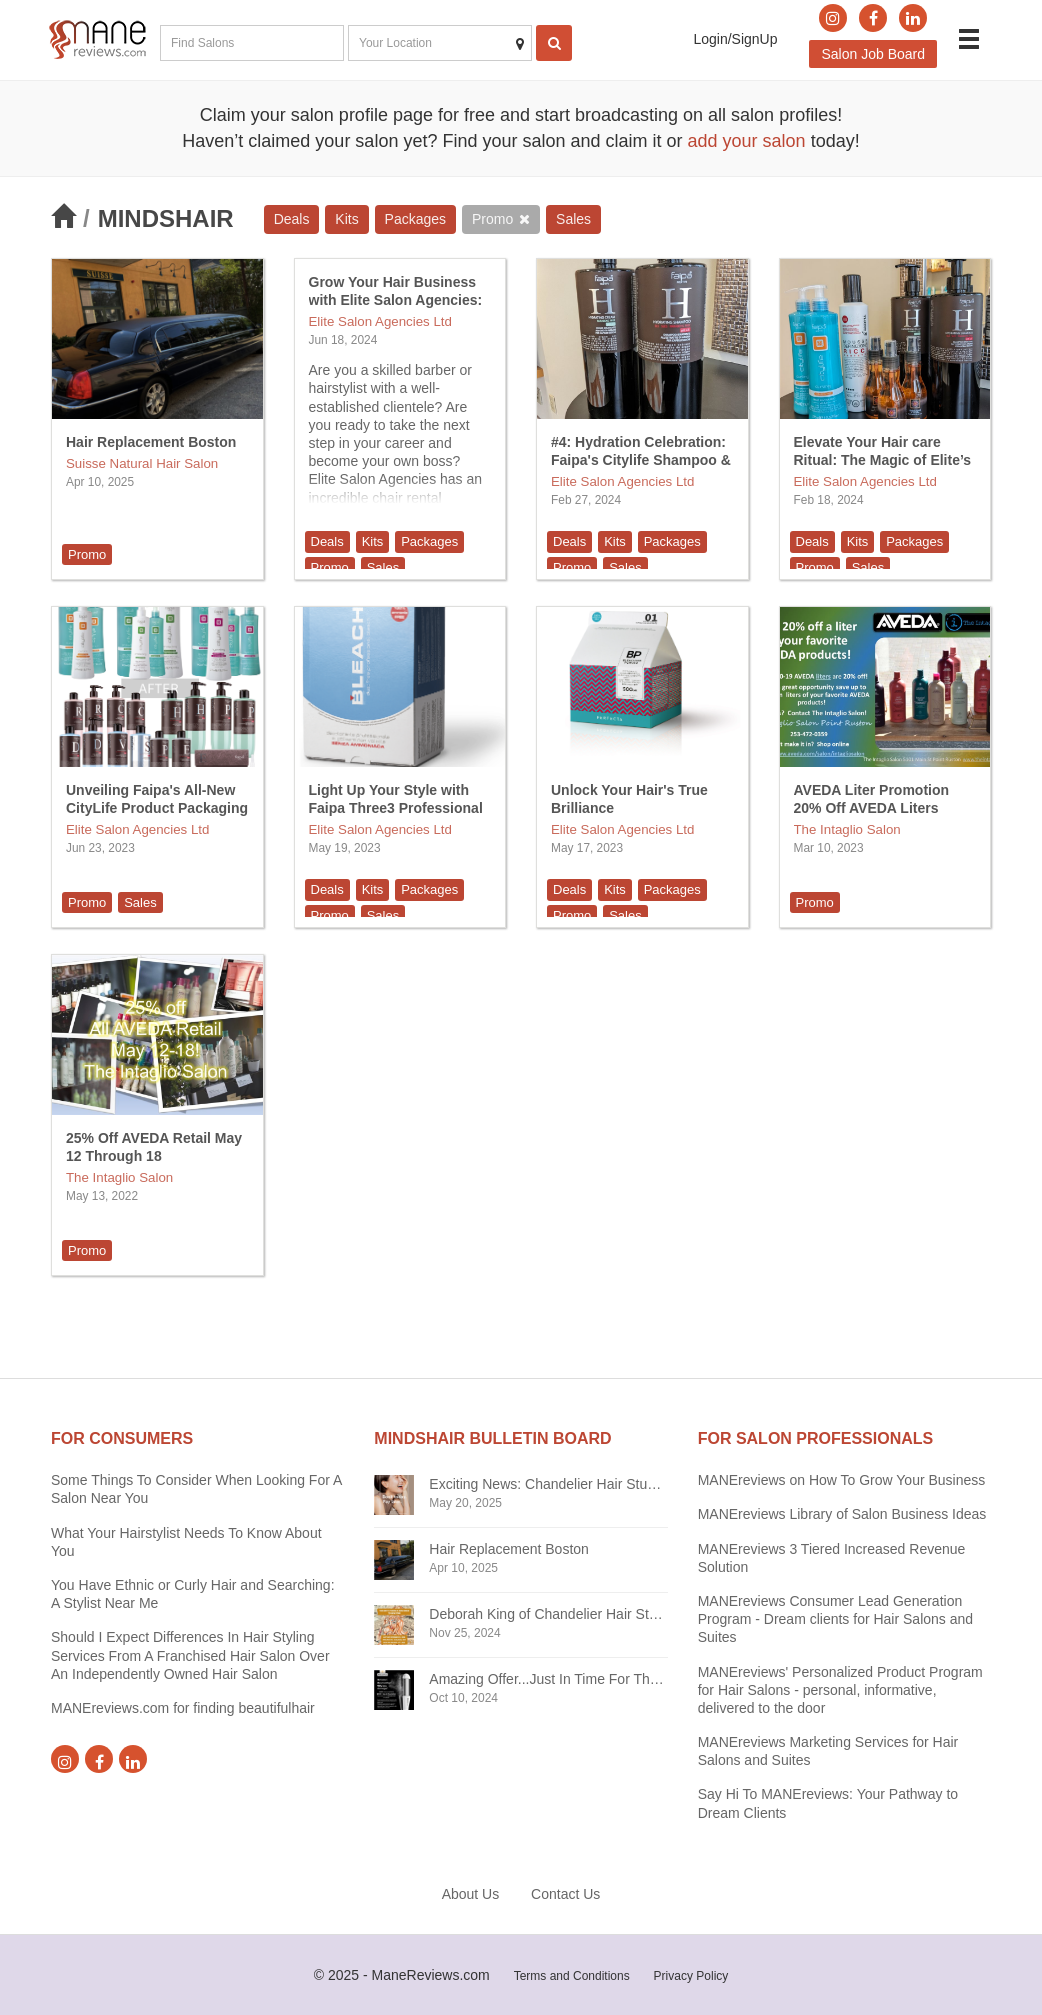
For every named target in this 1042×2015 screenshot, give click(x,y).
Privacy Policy (691, 1976)
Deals (292, 219)
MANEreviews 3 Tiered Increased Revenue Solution (832, 1558)
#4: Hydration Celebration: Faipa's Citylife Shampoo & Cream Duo (641, 460)
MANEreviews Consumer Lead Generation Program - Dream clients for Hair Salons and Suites (835, 1619)
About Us (471, 1894)
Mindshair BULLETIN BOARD (492, 1438)
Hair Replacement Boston (151, 442)
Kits (346, 219)
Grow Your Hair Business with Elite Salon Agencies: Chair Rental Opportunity (396, 300)
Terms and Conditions (572, 1976)
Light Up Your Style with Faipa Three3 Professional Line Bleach (396, 808)
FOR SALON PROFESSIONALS (816, 1438)
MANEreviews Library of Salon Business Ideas (842, 1514)
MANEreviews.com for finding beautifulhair (183, 1708)
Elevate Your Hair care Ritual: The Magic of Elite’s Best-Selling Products (883, 460)
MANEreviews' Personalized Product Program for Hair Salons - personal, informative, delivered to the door (840, 1690)
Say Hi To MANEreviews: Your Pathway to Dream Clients (828, 1803)
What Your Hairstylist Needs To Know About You (186, 1542)
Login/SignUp (735, 39)
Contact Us (565, 1894)
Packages (415, 219)
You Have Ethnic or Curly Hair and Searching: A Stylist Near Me (193, 1594)
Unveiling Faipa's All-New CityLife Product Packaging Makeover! (157, 808)
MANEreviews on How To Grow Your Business (842, 1480)
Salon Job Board (873, 54)
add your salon (747, 141)
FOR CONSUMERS (122, 1438)
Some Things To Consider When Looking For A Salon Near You (196, 1489)
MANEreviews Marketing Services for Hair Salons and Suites (828, 1751)
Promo (492, 219)
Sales (573, 219)
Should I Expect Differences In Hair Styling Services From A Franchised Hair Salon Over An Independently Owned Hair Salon (190, 1655)
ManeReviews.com (431, 1975)
